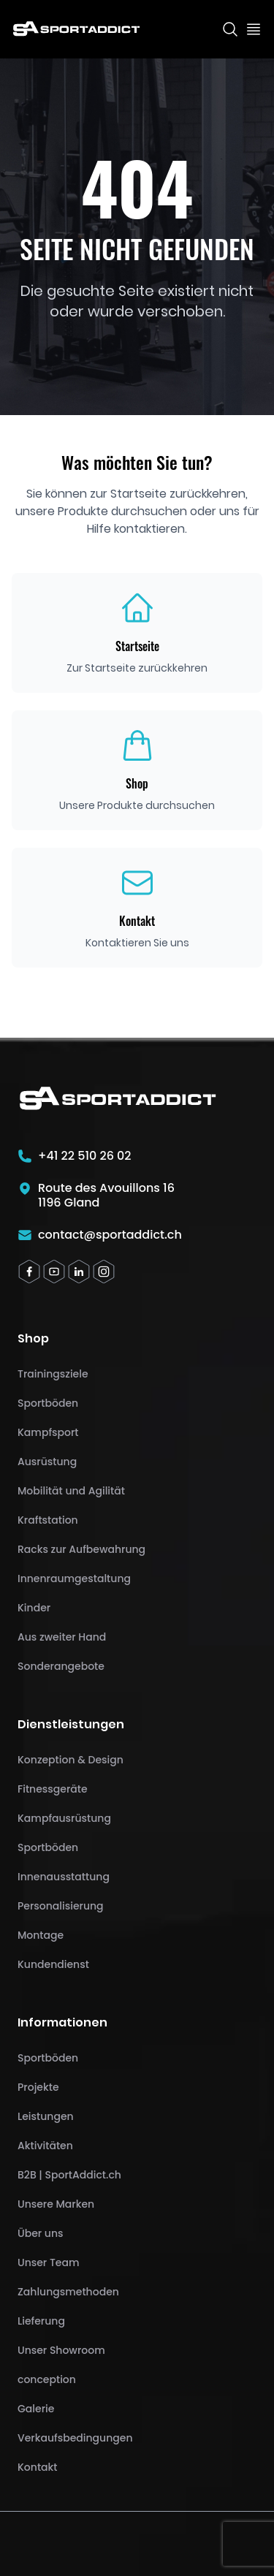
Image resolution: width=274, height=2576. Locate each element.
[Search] (230, 29)
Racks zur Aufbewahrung (81, 1549)
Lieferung (41, 2321)
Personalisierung (61, 1906)
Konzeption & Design (70, 1759)
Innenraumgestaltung (74, 1578)
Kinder (34, 1607)
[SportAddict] (76, 29)
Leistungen (46, 2116)
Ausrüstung (47, 1461)
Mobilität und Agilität (71, 1490)
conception (47, 2379)
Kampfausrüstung (64, 1818)
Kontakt (38, 2467)
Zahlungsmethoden (68, 2291)
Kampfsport (48, 1432)
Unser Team (48, 2262)
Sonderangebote (61, 1666)
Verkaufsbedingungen (75, 2438)
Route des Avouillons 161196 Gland (106, 1195)
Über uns (40, 2233)
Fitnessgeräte (53, 1789)
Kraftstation (48, 1520)
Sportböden (48, 1403)
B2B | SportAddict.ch (69, 2174)
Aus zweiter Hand (62, 1637)
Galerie (36, 2408)
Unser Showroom (61, 2350)
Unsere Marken (56, 2204)
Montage (41, 1935)
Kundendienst (53, 1964)
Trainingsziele (53, 1374)
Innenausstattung (64, 1876)
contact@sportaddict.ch (110, 1235)
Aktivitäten (45, 2145)
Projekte (38, 2087)
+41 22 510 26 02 (85, 1156)
